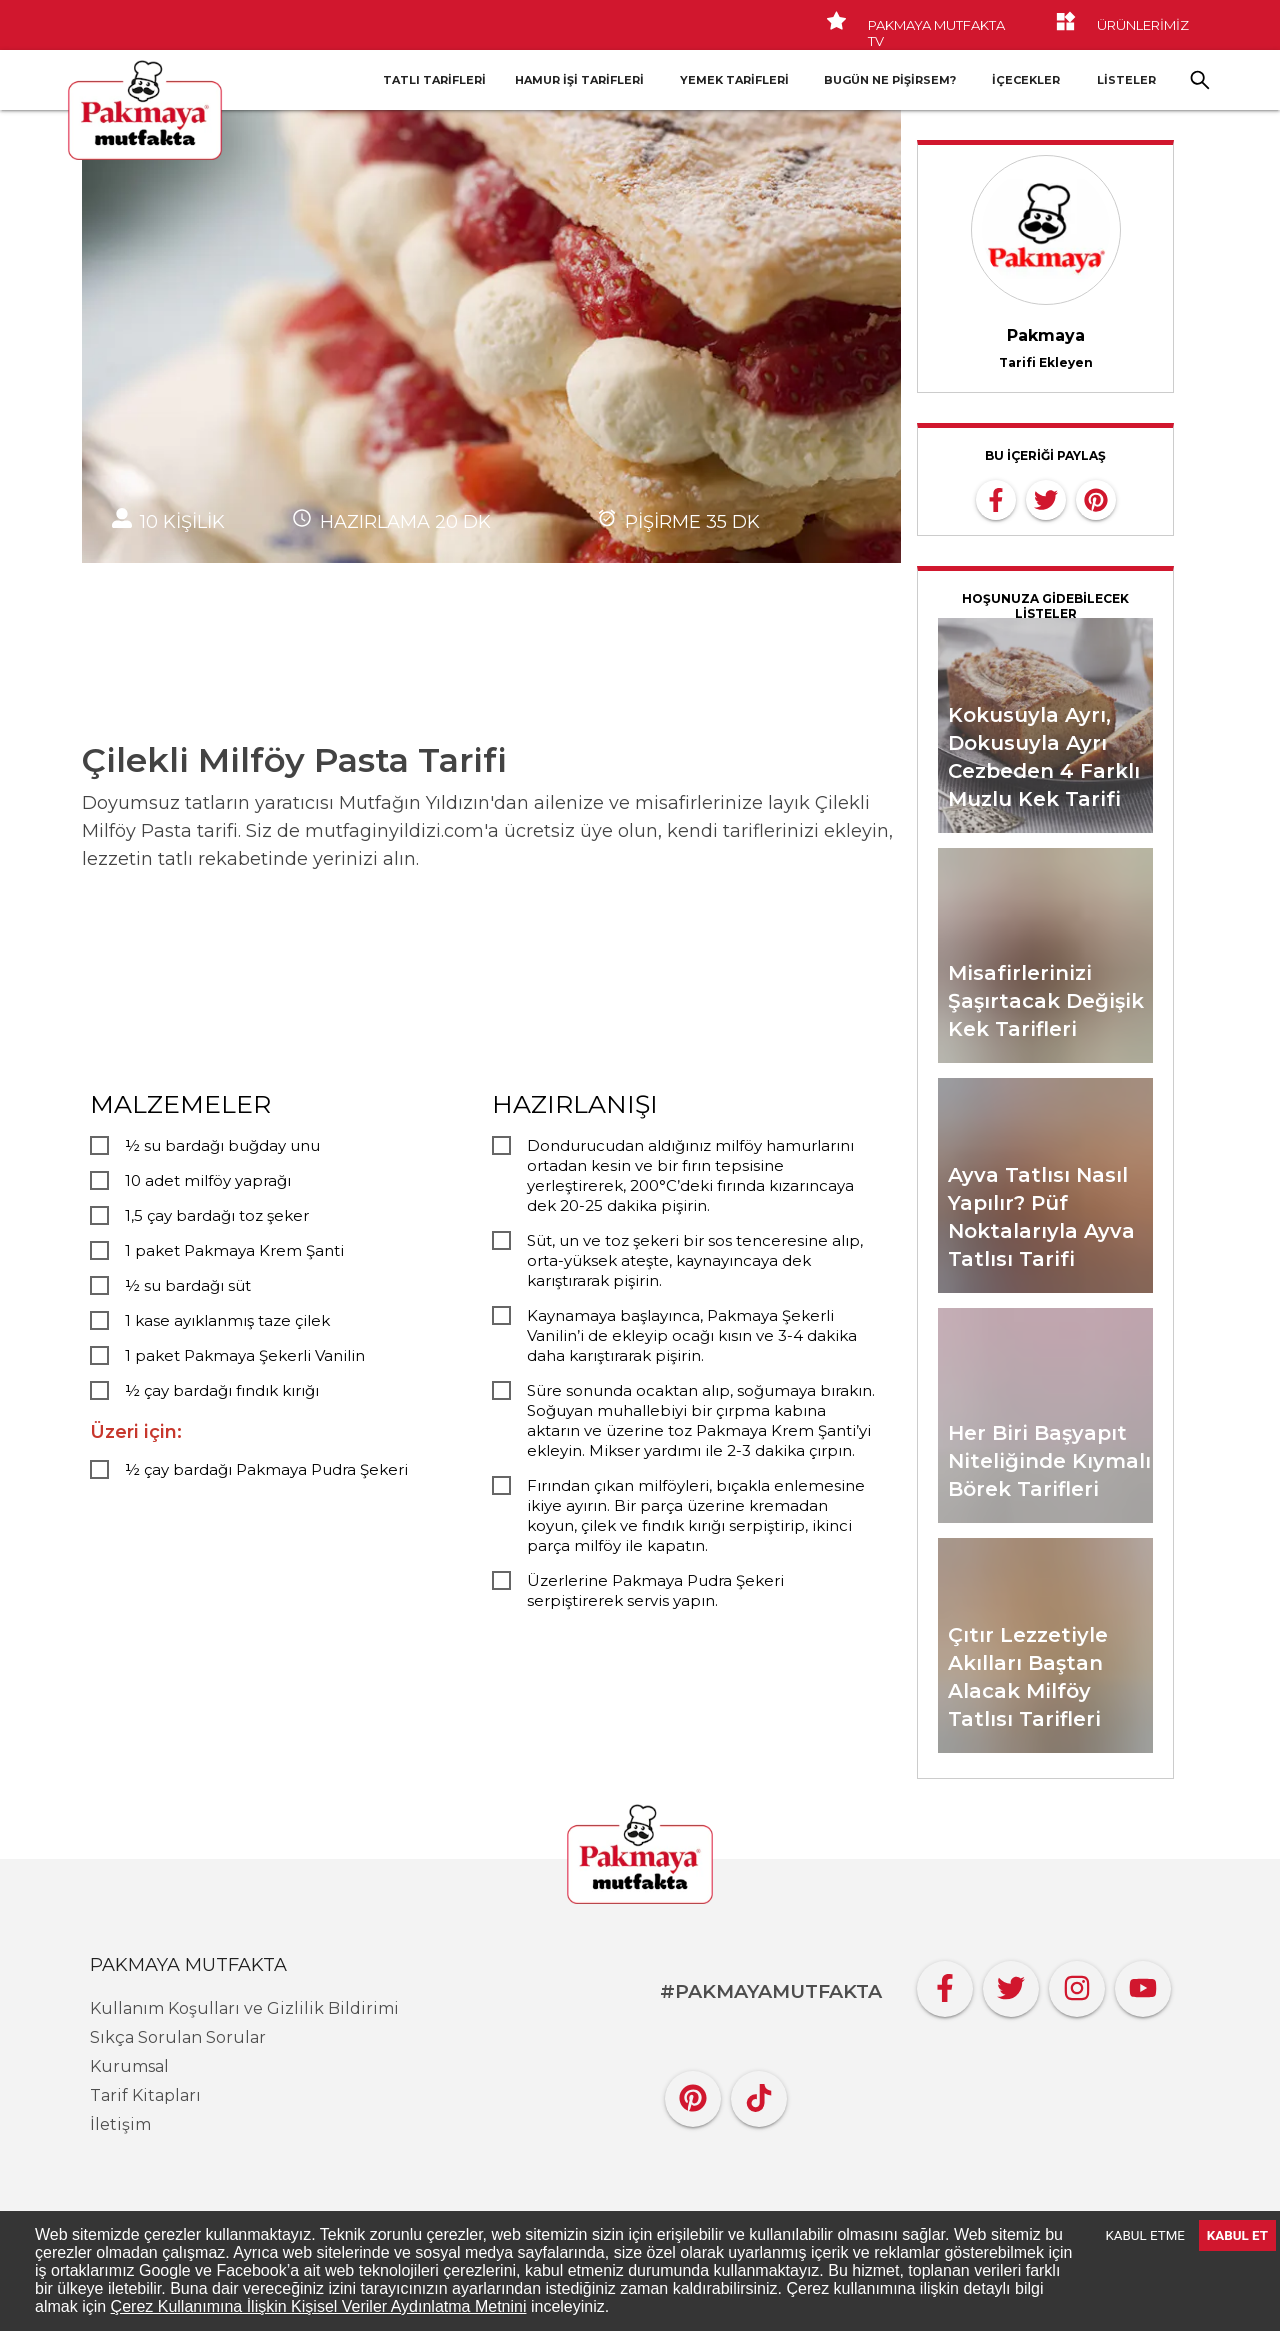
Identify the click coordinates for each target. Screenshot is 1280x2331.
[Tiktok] (759, 2093)
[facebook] (996, 498)
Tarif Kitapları (145, 2095)
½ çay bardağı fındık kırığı (222, 1390)
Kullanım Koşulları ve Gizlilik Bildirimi (244, 2008)
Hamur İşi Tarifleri (579, 80)
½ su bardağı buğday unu (222, 1145)
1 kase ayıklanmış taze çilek (227, 1320)
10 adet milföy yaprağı (208, 1180)
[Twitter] (1011, 1983)
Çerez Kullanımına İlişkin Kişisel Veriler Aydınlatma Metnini (319, 2306)
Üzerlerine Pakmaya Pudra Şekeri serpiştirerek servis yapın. (655, 1590)
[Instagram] (1077, 1983)
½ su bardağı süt (188, 1285)
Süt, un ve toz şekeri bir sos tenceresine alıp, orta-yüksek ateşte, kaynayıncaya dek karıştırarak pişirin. (695, 1260)
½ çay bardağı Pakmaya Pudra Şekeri (266, 1469)
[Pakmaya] (640, 1856)
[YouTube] (1143, 1983)
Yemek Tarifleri (734, 80)
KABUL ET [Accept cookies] (1237, 2235)
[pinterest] (1096, 498)
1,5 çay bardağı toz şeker (217, 1215)
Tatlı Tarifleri (434, 80)
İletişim (120, 2124)
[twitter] (1046, 498)
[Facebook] (945, 1983)
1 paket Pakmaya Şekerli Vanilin (245, 1355)
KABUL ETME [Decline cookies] (1145, 2235)
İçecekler (1026, 80)
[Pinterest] (693, 2093)
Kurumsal (129, 2066)
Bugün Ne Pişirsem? (890, 80)
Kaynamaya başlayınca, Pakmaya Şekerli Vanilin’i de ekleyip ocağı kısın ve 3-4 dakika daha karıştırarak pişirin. (692, 1335)
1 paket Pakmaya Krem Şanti (234, 1250)
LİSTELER (1126, 80)
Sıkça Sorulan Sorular (178, 2037)
